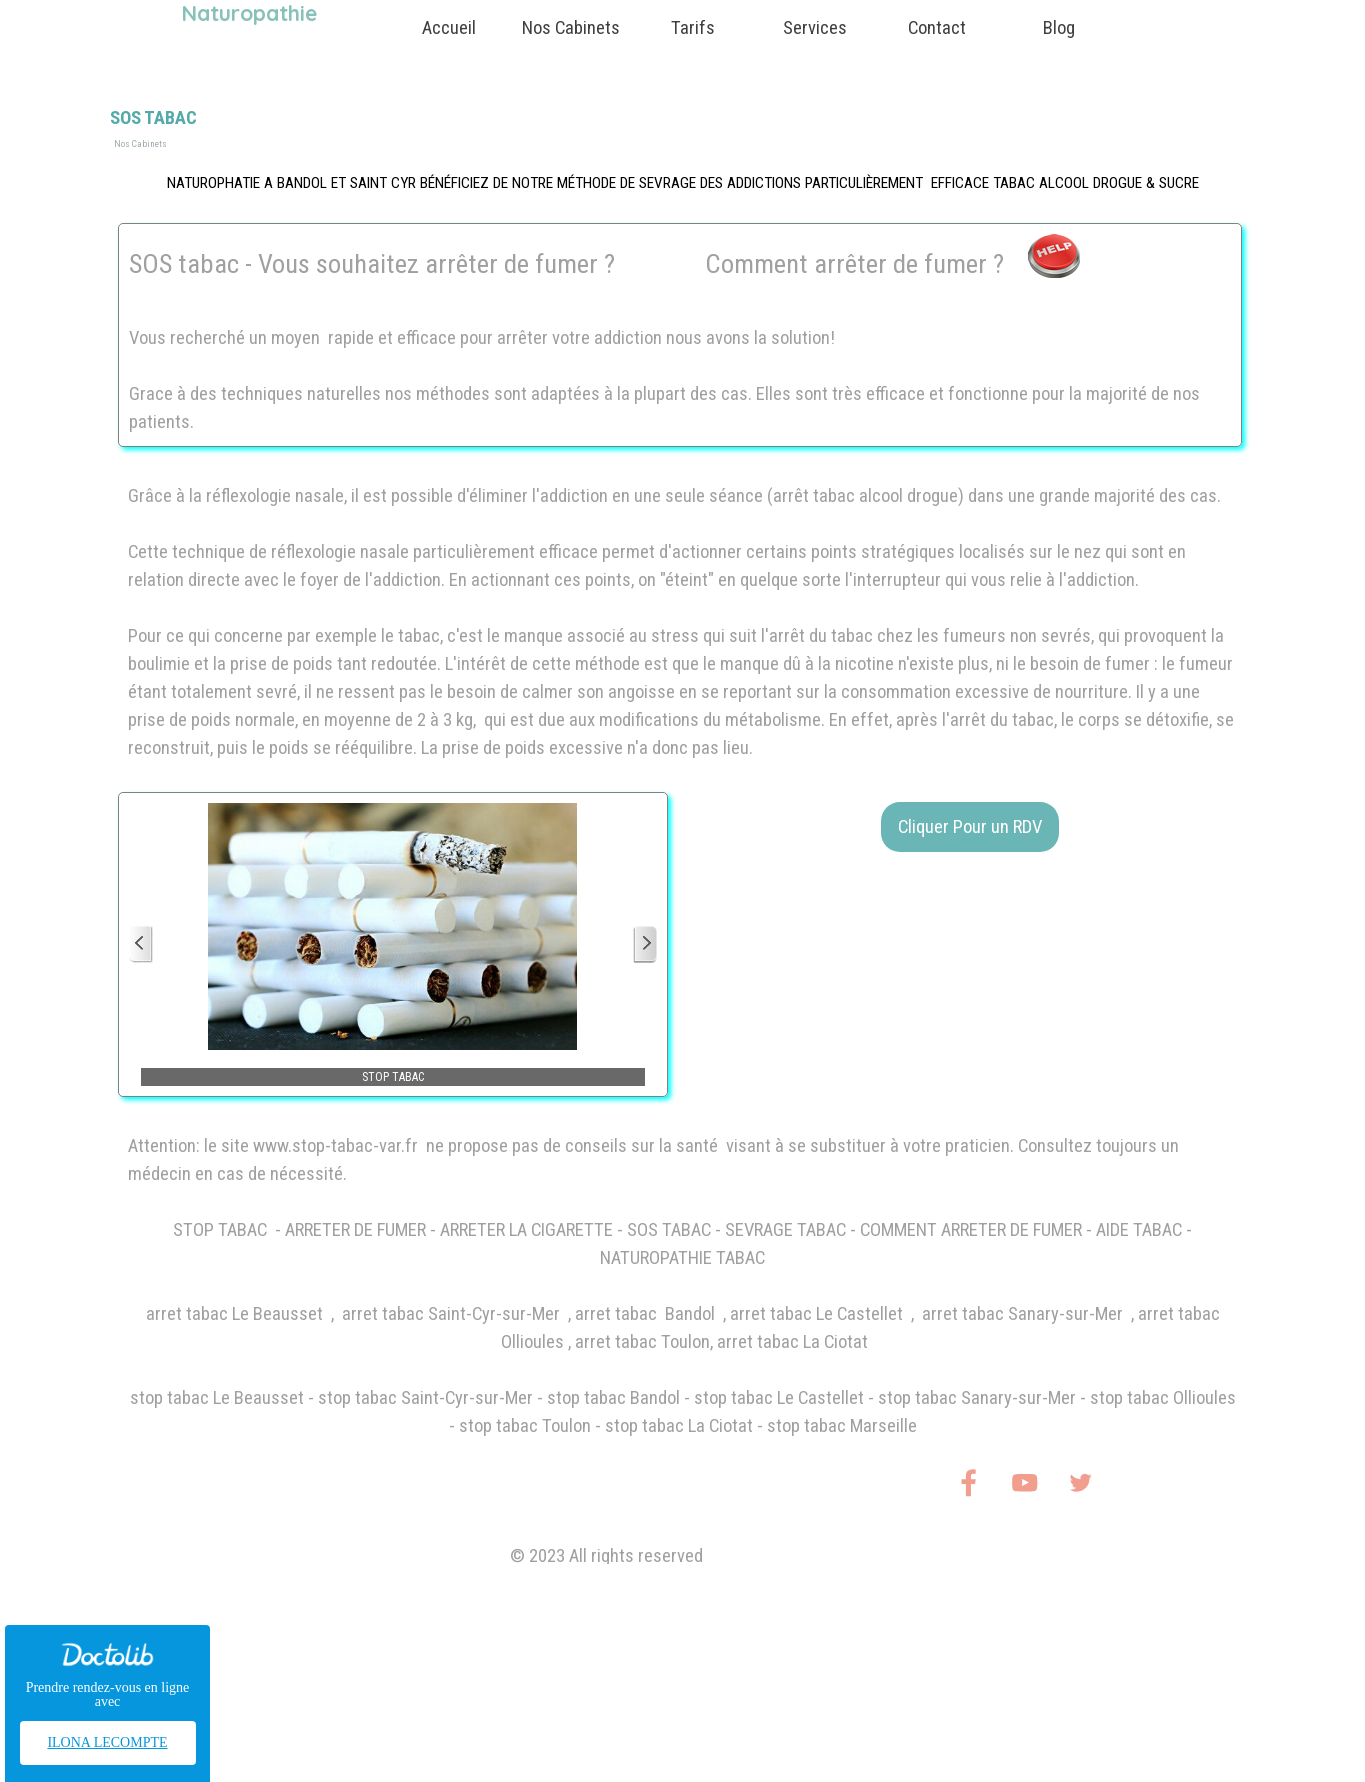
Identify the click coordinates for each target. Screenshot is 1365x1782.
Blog (1059, 28)
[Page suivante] (645, 944)
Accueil (449, 28)
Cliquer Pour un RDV (970, 827)
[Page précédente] (141, 944)
